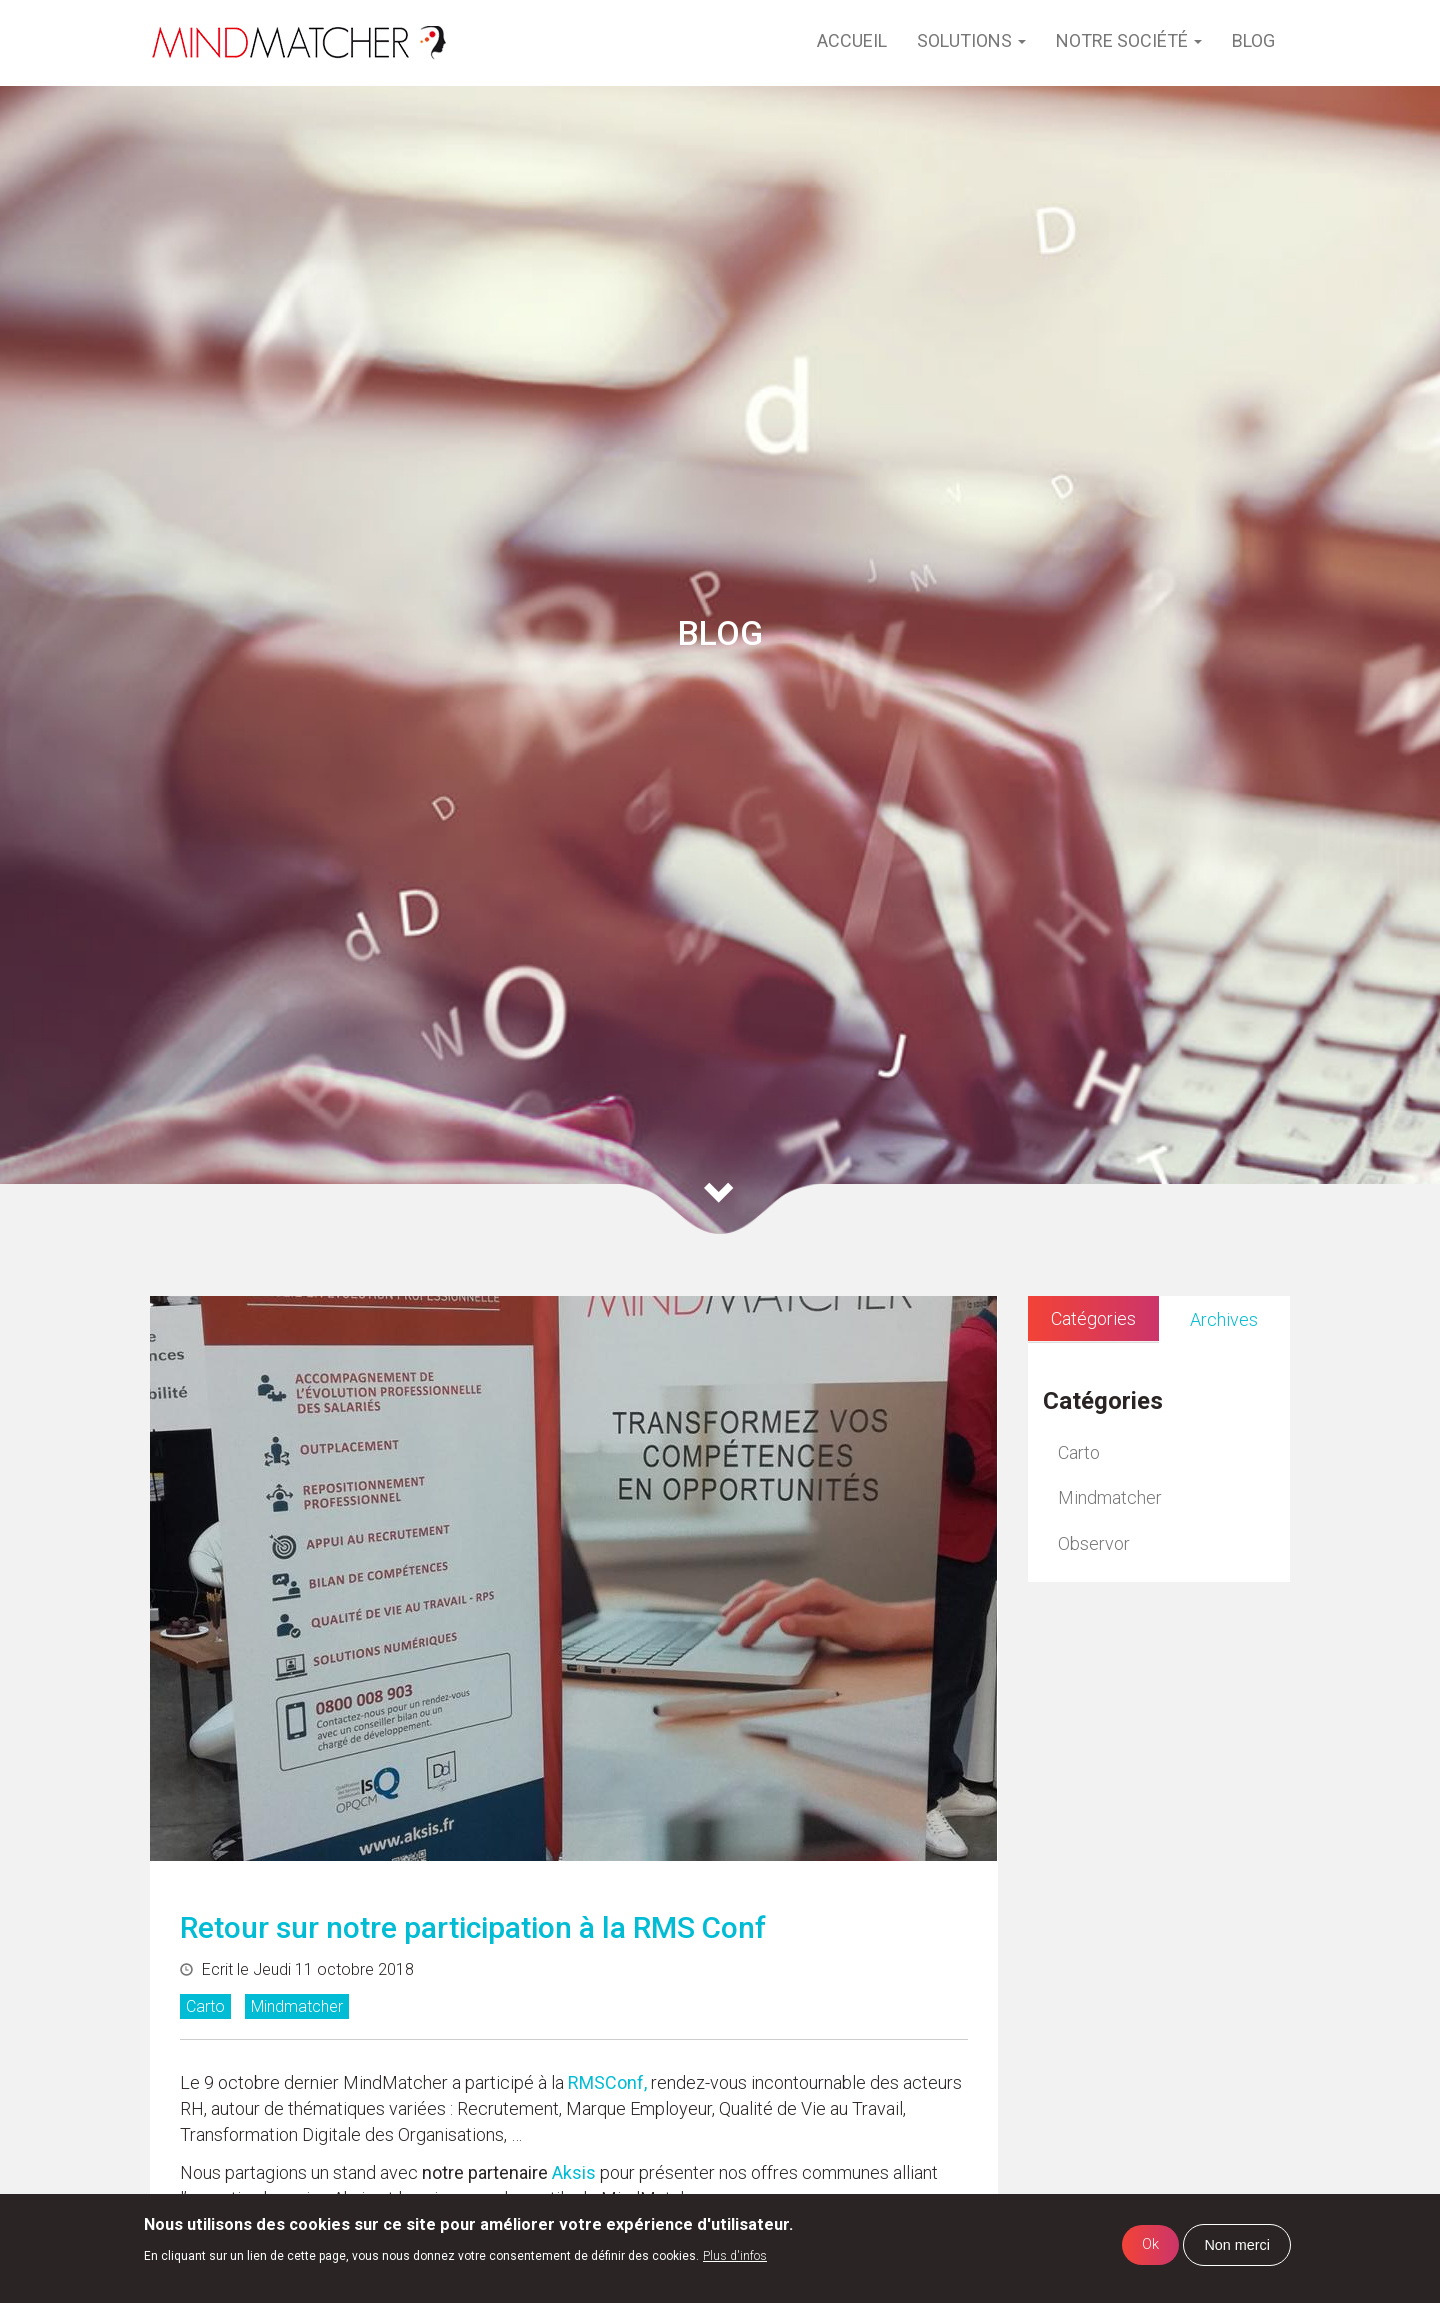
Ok (1150, 2244)
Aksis (572, 2172)
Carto (205, 2006)
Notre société (1129, 40)
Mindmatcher (297, 2006)
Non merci (1237, 2245)
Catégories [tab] (1093, 1318)
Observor (1094, 1543)
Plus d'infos (735, 2256)
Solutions (971, 40)
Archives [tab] (1224, 1319)
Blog (1253, 40)
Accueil (852, 40)
